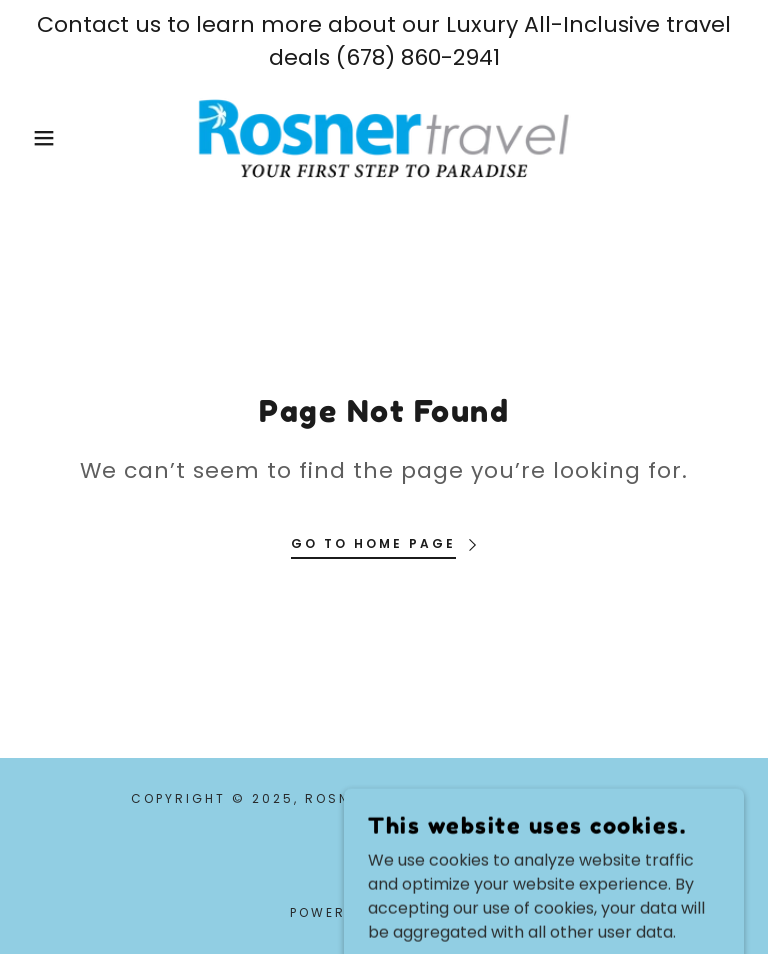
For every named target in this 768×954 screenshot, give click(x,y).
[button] (38, 138)
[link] (384, 138)
